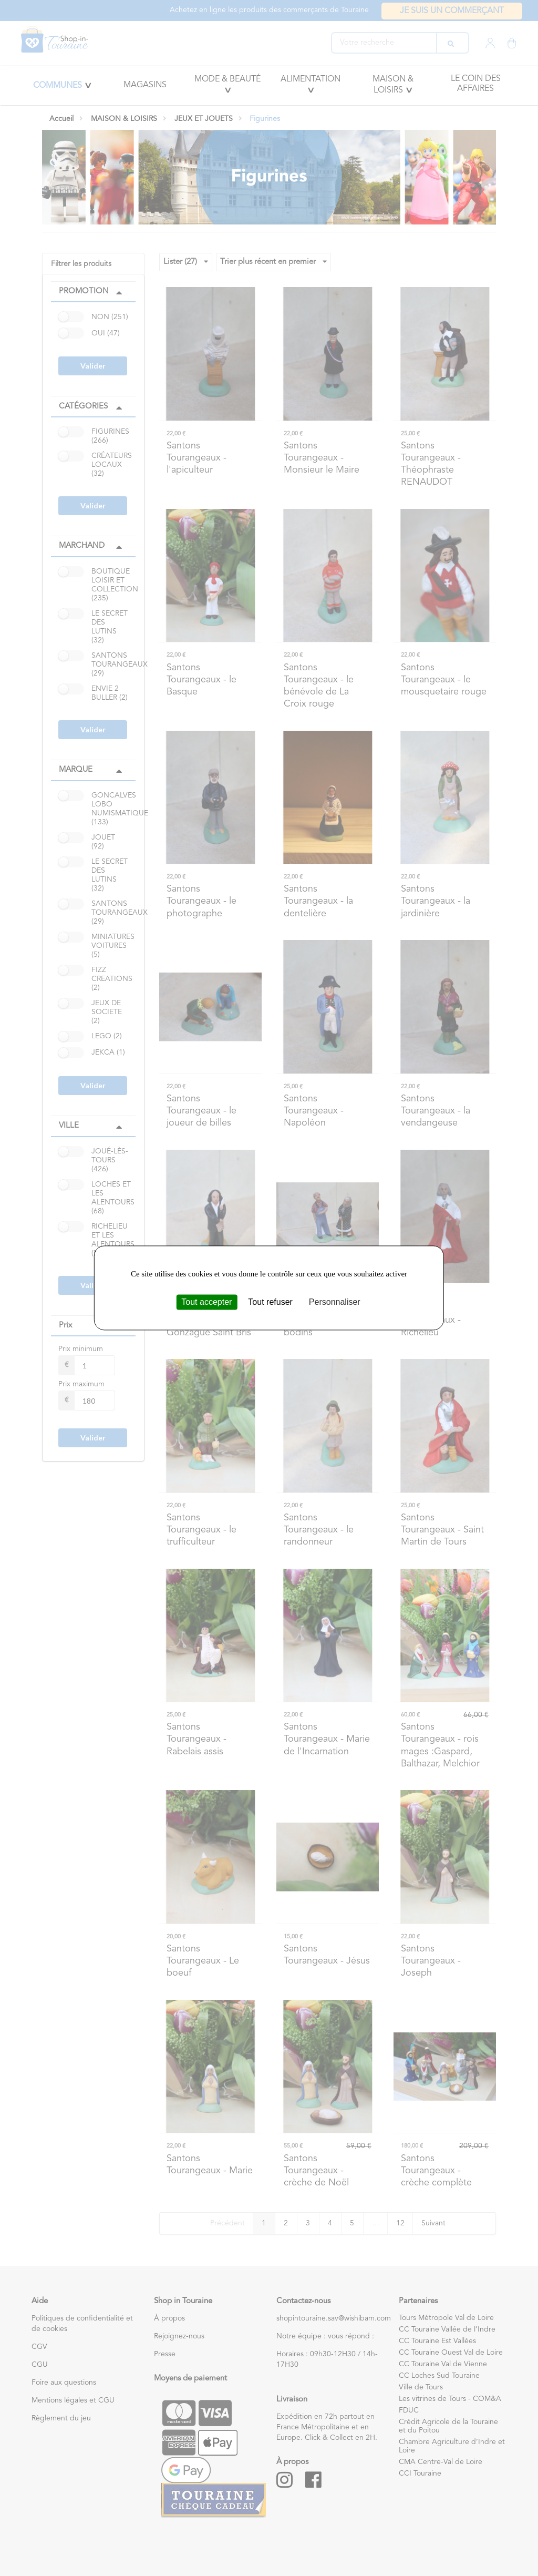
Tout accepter (206, 1301)
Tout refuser (270, 1301)
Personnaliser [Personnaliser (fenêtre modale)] (334, 1301)
